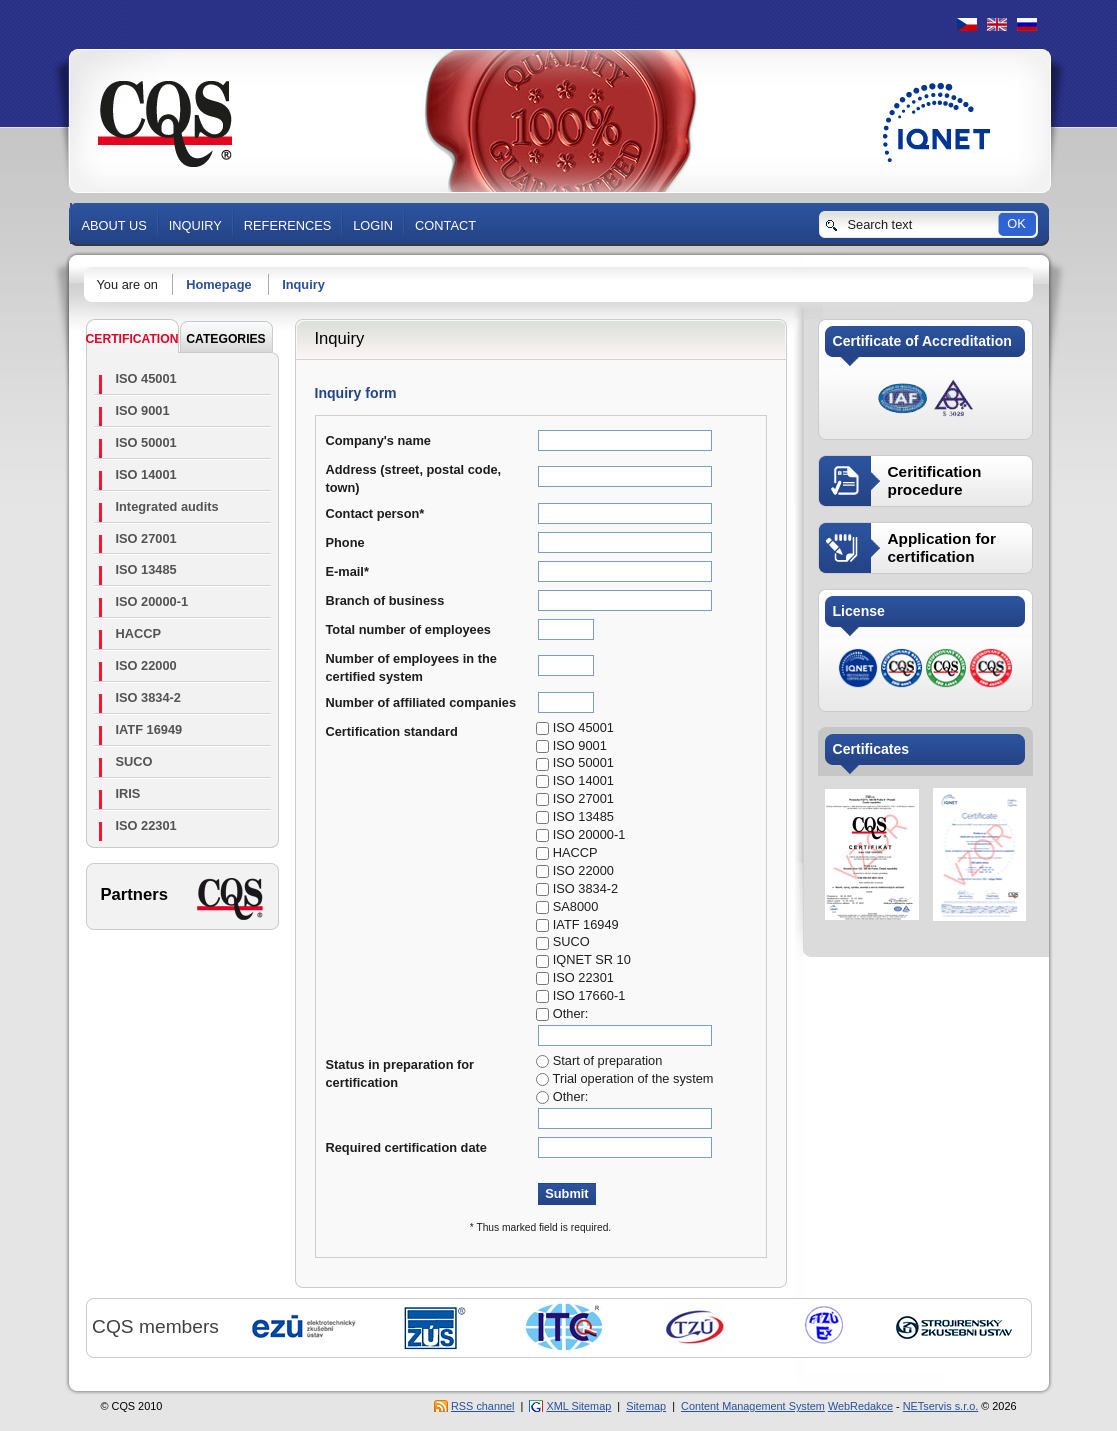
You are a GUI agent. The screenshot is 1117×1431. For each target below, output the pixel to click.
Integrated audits (167, 506)
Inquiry (303, 284)
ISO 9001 (143, 410)
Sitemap (646, 1406)
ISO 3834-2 (148, 697)
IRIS (128, 793)
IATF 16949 (149, 729)
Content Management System (753, 1406)
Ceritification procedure (935, 480)
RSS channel (482, 1406)
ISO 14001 (146, 474)
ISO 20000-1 (152, 601)
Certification (132, 339)
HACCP (139, 633)
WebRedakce (860, 1406)
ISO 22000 (146, 665)
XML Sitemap (578, 1406)
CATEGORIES (225, 339)
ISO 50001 (146, 442)
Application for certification (942, 547)
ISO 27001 (146, 538)
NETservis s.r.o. (941, 1406)
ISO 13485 (146, 569)
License (859, 611)
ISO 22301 (146, 825)
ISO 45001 (146, 378)
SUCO (134, 761)
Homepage (218, 284)
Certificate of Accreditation (922, 341)
